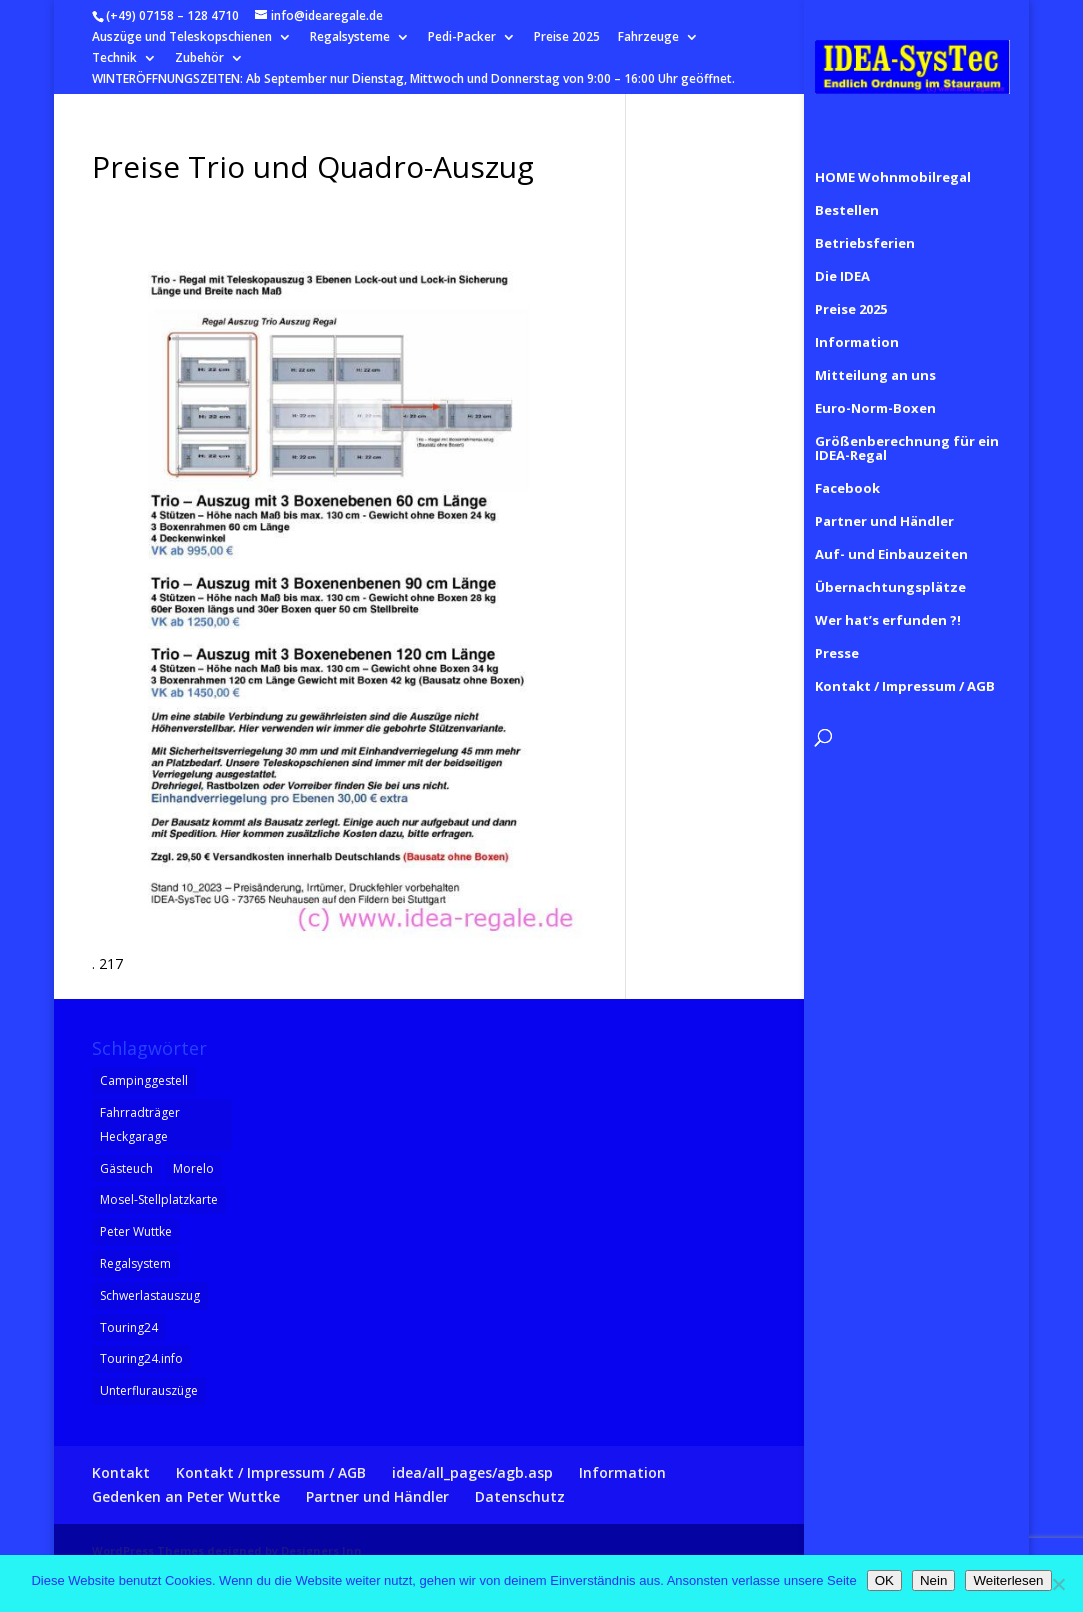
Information (857, 320)
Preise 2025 (567, 38)
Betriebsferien (865, 221)
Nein (933, 1580)
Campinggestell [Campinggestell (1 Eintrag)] (144, 1080)
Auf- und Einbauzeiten (891, 532)
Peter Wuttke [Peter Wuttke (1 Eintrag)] (136, 1231)
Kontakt (121, 1472)
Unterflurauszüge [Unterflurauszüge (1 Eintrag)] (149, 1390)
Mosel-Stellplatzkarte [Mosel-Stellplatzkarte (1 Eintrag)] (159, 1199)
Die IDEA (842, 254)
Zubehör (199, 59)
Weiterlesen (1008, 1580)
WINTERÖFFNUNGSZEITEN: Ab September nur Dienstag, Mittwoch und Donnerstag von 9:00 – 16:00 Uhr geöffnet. (413, 80)
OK (884, 1580)
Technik (114, 59)
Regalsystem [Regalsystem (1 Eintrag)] (135, 1263)
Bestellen (847, 188)
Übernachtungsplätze (890, 565)
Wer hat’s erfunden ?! (888, 598)
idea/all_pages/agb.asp (472, 1472)
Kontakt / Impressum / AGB (905, 664)
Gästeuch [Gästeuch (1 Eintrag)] (126, 1168)
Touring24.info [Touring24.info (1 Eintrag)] (141, 1358)
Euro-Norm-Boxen (875, 386)
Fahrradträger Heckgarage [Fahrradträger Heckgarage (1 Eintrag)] (140, 1124)
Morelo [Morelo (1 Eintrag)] (193, 1168)
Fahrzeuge (648, 38)
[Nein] (1058, 1584)
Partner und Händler (884, 499)
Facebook (847, 466)
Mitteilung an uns (875, 353)
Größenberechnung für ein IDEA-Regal (907, 426)
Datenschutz (520, 1496)
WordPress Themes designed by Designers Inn (227, 1550)
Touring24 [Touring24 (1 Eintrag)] (129, 1327)
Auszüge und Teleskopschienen (182, 38)
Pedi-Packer (462, 38)
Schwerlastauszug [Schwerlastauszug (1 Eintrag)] (150, 1295)
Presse (837, 631)
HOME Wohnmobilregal (893, 155)
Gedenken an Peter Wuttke (186, 1496)
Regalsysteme (350, 38)
